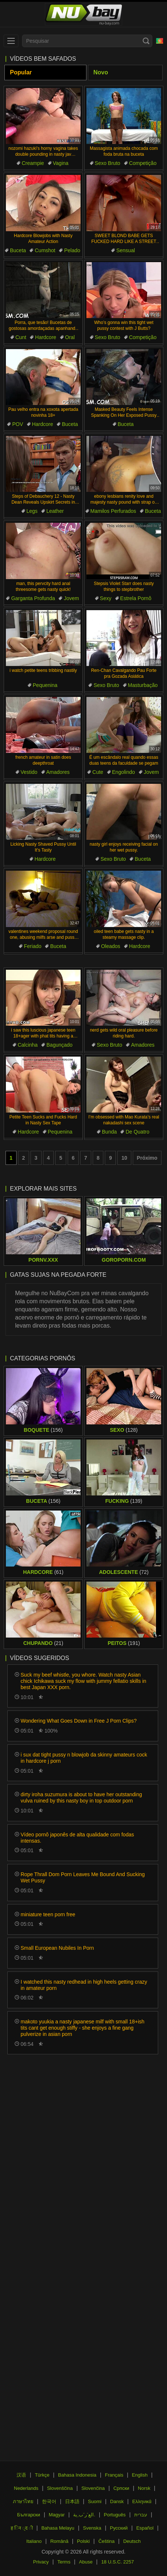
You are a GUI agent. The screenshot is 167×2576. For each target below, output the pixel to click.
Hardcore (45, 337)
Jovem (71, 598)
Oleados (110, 946)
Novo (100, 72)
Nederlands (26, 2488)
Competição (143, 163)
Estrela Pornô (136, 598)
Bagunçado (59, 1045)
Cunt (20, 337)
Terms (63, 2562)
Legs (32, 511)
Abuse (86, 2562)
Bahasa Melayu (57, 2528)
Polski (83, 2541)
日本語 (72, 2501)
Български (28, 2514)
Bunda (109, 1132)
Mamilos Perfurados (113, 511)
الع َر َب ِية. (84, 2514)
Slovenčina (93, 2488)
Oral (70, 337)
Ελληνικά (142, 2501)
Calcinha (28, 1045)
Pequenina (45, 685)
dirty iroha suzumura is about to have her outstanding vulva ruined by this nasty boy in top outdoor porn (81, 1797)
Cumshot (45, 250)
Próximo (147, 1158)
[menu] (11, 41)
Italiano (34, 2541)
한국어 (49, 2501)
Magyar (56, 2514)
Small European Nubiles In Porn (57, 1948)
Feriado (32, 946)
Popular (21, 72)
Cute (97, 772)
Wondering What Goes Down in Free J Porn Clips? (79, 1721)
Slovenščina (60, 2488)
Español (144, 2528)
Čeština (106, 2541)
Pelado (72, 250)
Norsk (144, 2488)
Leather (55, 511)
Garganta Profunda (33, 598)
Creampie (33, 163)
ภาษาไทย (23, 2501)
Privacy (41, 2562)
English (140, 2475)
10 (124, 1158)
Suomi (95, 2501)
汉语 (21, 2475)
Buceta (18, 250)
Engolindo (123, 772)
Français (114, 2475)
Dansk (117, 2501)
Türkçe (42, 2475)
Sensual (125, 250)
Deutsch (132, 2541)
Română (59, 2541)
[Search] (146, 41)
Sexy (105, 598)
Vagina (61, 163)
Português (114, 2514)
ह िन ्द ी (22, 2528)
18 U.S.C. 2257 (117, 2562)
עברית (140, 2514)
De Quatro (137, 1132)
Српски (121, 2488)
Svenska (92, 2528)
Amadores (58, 772)
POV (17, 424)
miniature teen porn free (48, 1914)
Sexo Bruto (107, 163)
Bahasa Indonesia (77, 2475)
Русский (119, 2528)
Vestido (29, 772)
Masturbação (143, 685)
